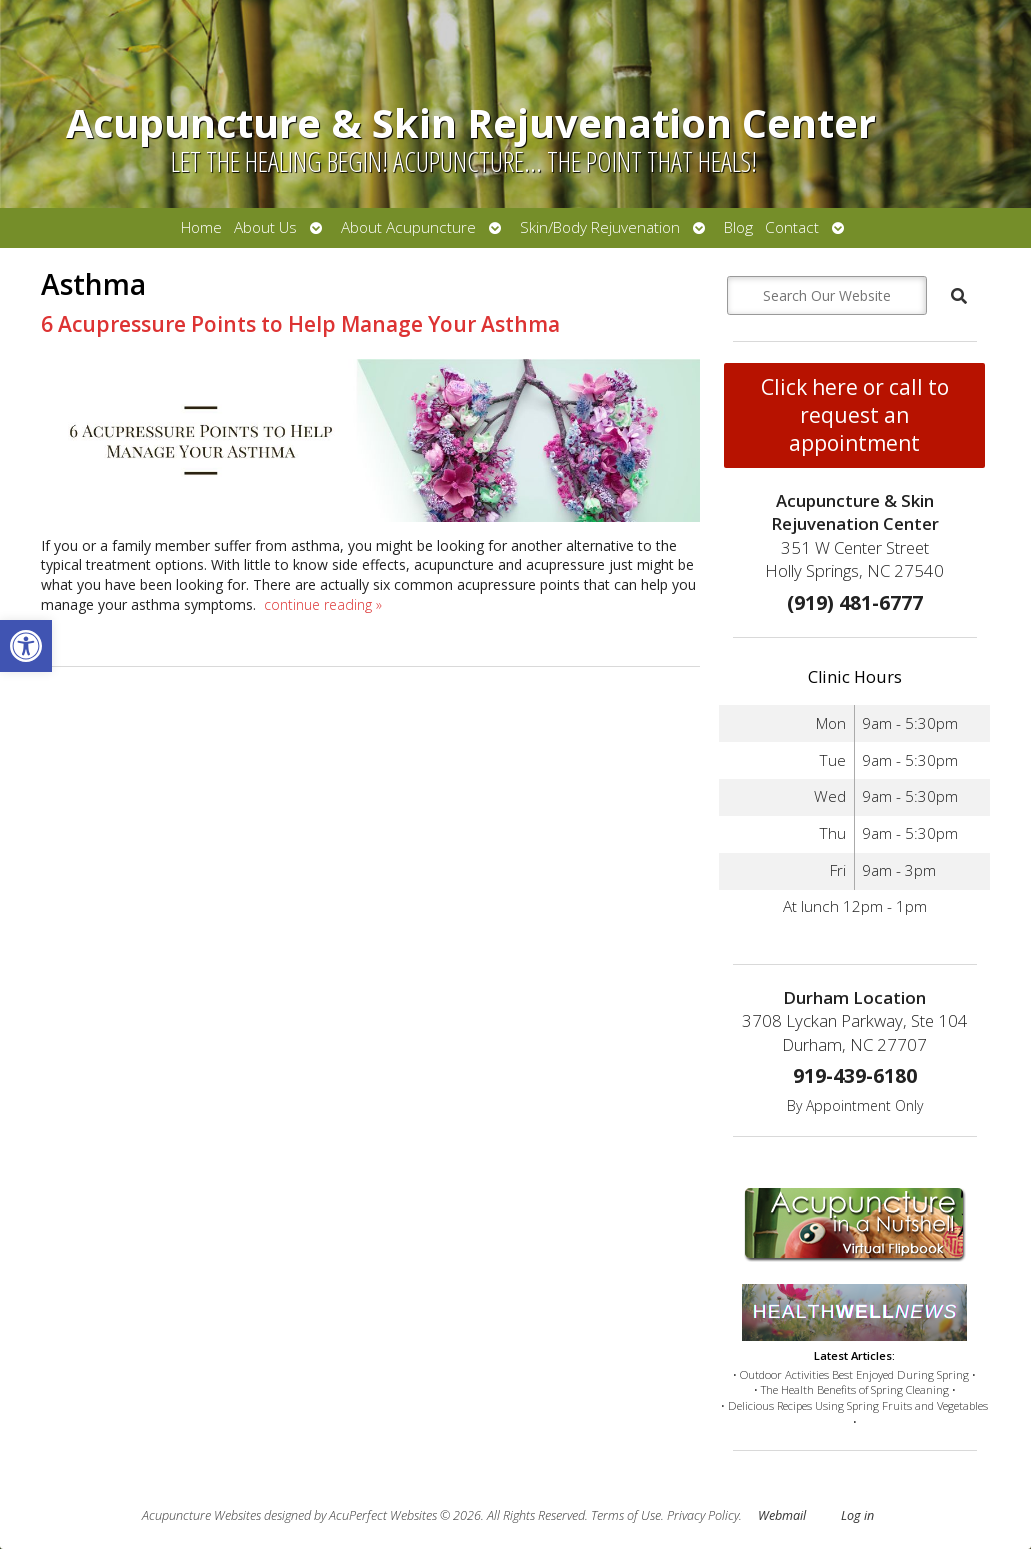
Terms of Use (626, 1515)
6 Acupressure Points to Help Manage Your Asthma (300, 324)
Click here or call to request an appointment (855, 415)
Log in (857, 1515)
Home (201, 227)
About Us (265, 227)
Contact (792, 227)
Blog (738, 227)
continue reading (323, 604)
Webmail (782, 1515)
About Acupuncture (408, 227)
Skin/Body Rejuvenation (600, 227)
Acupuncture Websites (201, 1515)
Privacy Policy (703, 1515)
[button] (26, 646)
